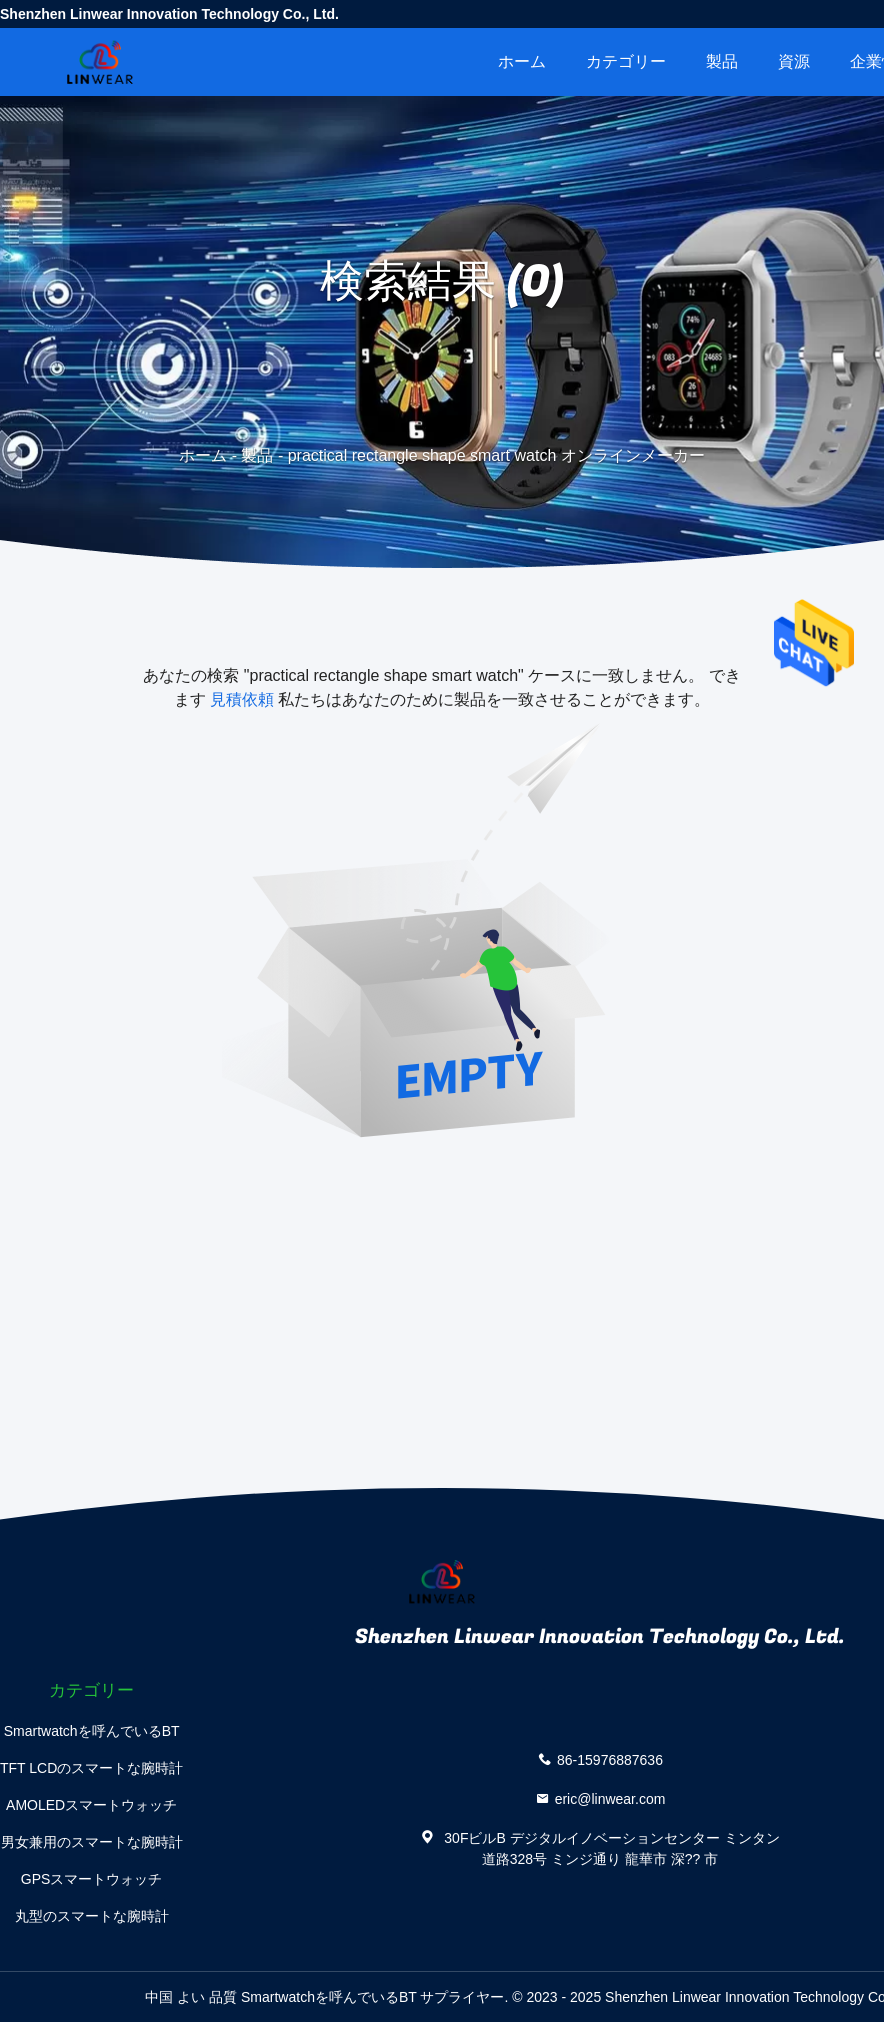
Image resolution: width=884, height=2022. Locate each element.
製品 (722, 61)
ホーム (522, 61)
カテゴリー (626, 61)
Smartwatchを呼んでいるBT (92, 1731)
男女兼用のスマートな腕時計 (92, 1842)
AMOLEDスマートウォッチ (91, 1805)
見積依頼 (242, 699)
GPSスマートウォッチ (92, 1879)
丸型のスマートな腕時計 (92, 1916)
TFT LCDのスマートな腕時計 (91, 1768)
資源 (794, 61)
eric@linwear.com (610, 1799)
